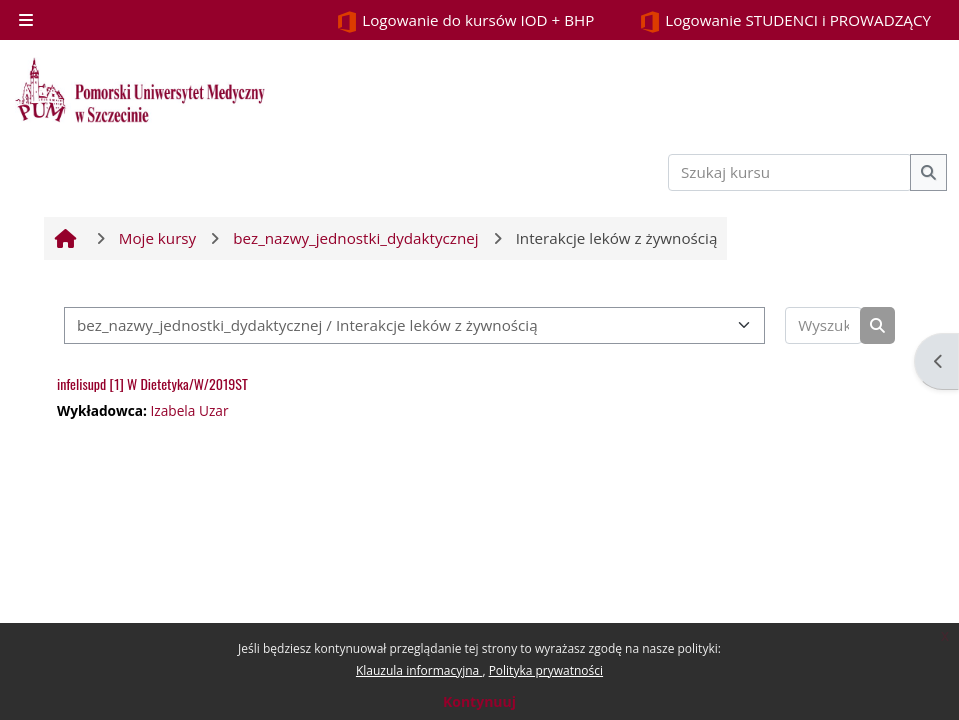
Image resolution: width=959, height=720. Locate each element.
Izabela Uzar (189, 410)
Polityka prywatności (546, 670)
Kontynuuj (479, 701)
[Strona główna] (140, 90)
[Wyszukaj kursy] (823, 325)
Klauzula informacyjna (419, 670)
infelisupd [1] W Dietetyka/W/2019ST (152, 383)
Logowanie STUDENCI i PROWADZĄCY (785, 21)
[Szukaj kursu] (790, 172)
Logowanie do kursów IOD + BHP (465, 21)
